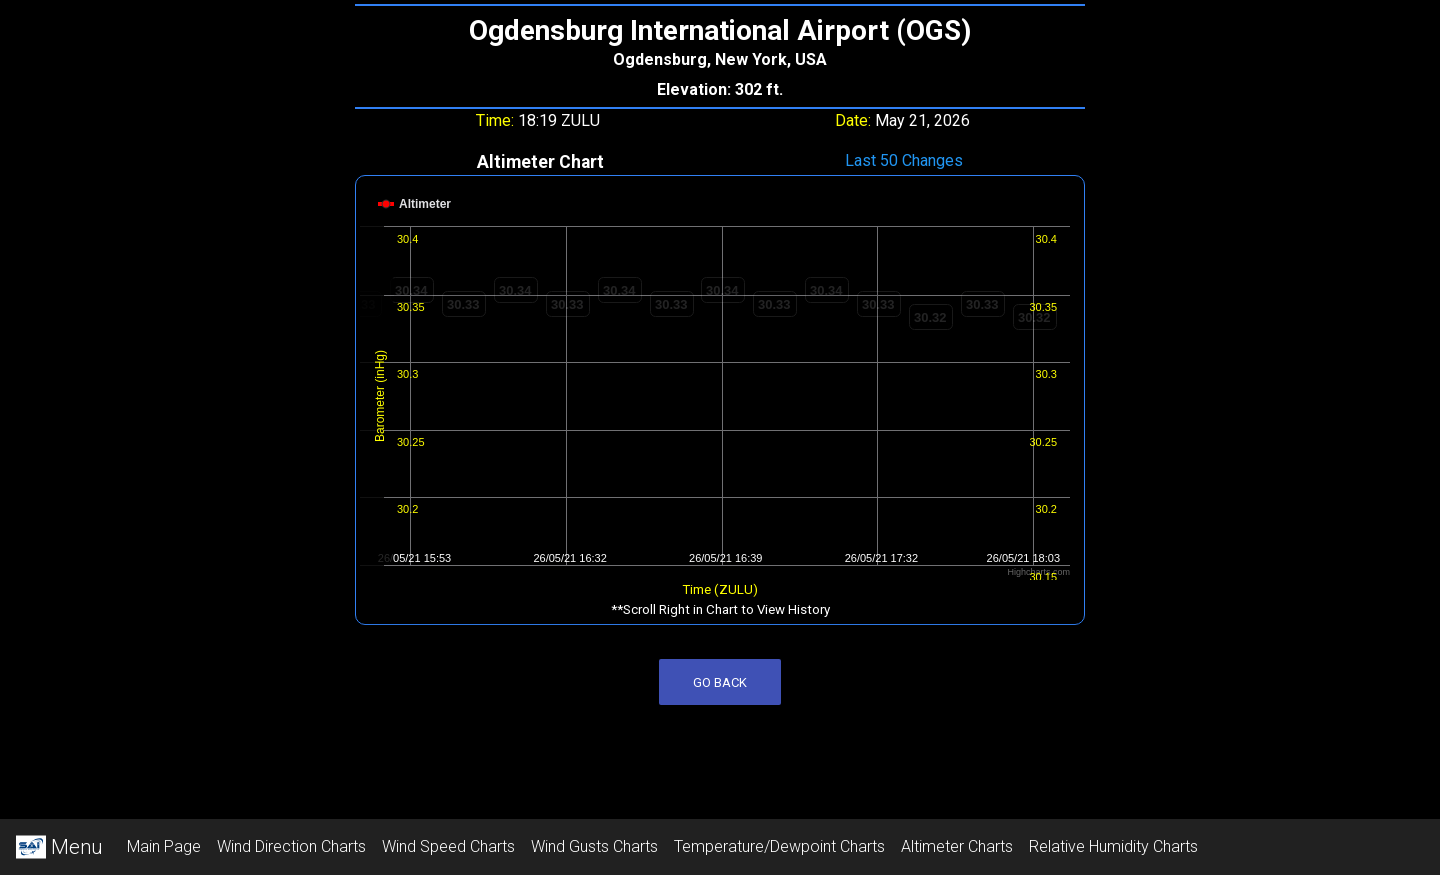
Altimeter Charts (957, 846)
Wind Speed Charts (448, 846)
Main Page (164, 846)
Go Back (720, 682)
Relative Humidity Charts (1113, 846)
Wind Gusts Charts (594, 846)
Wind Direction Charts (291, 846)
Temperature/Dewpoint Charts (779, 846)
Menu (59, 847)
